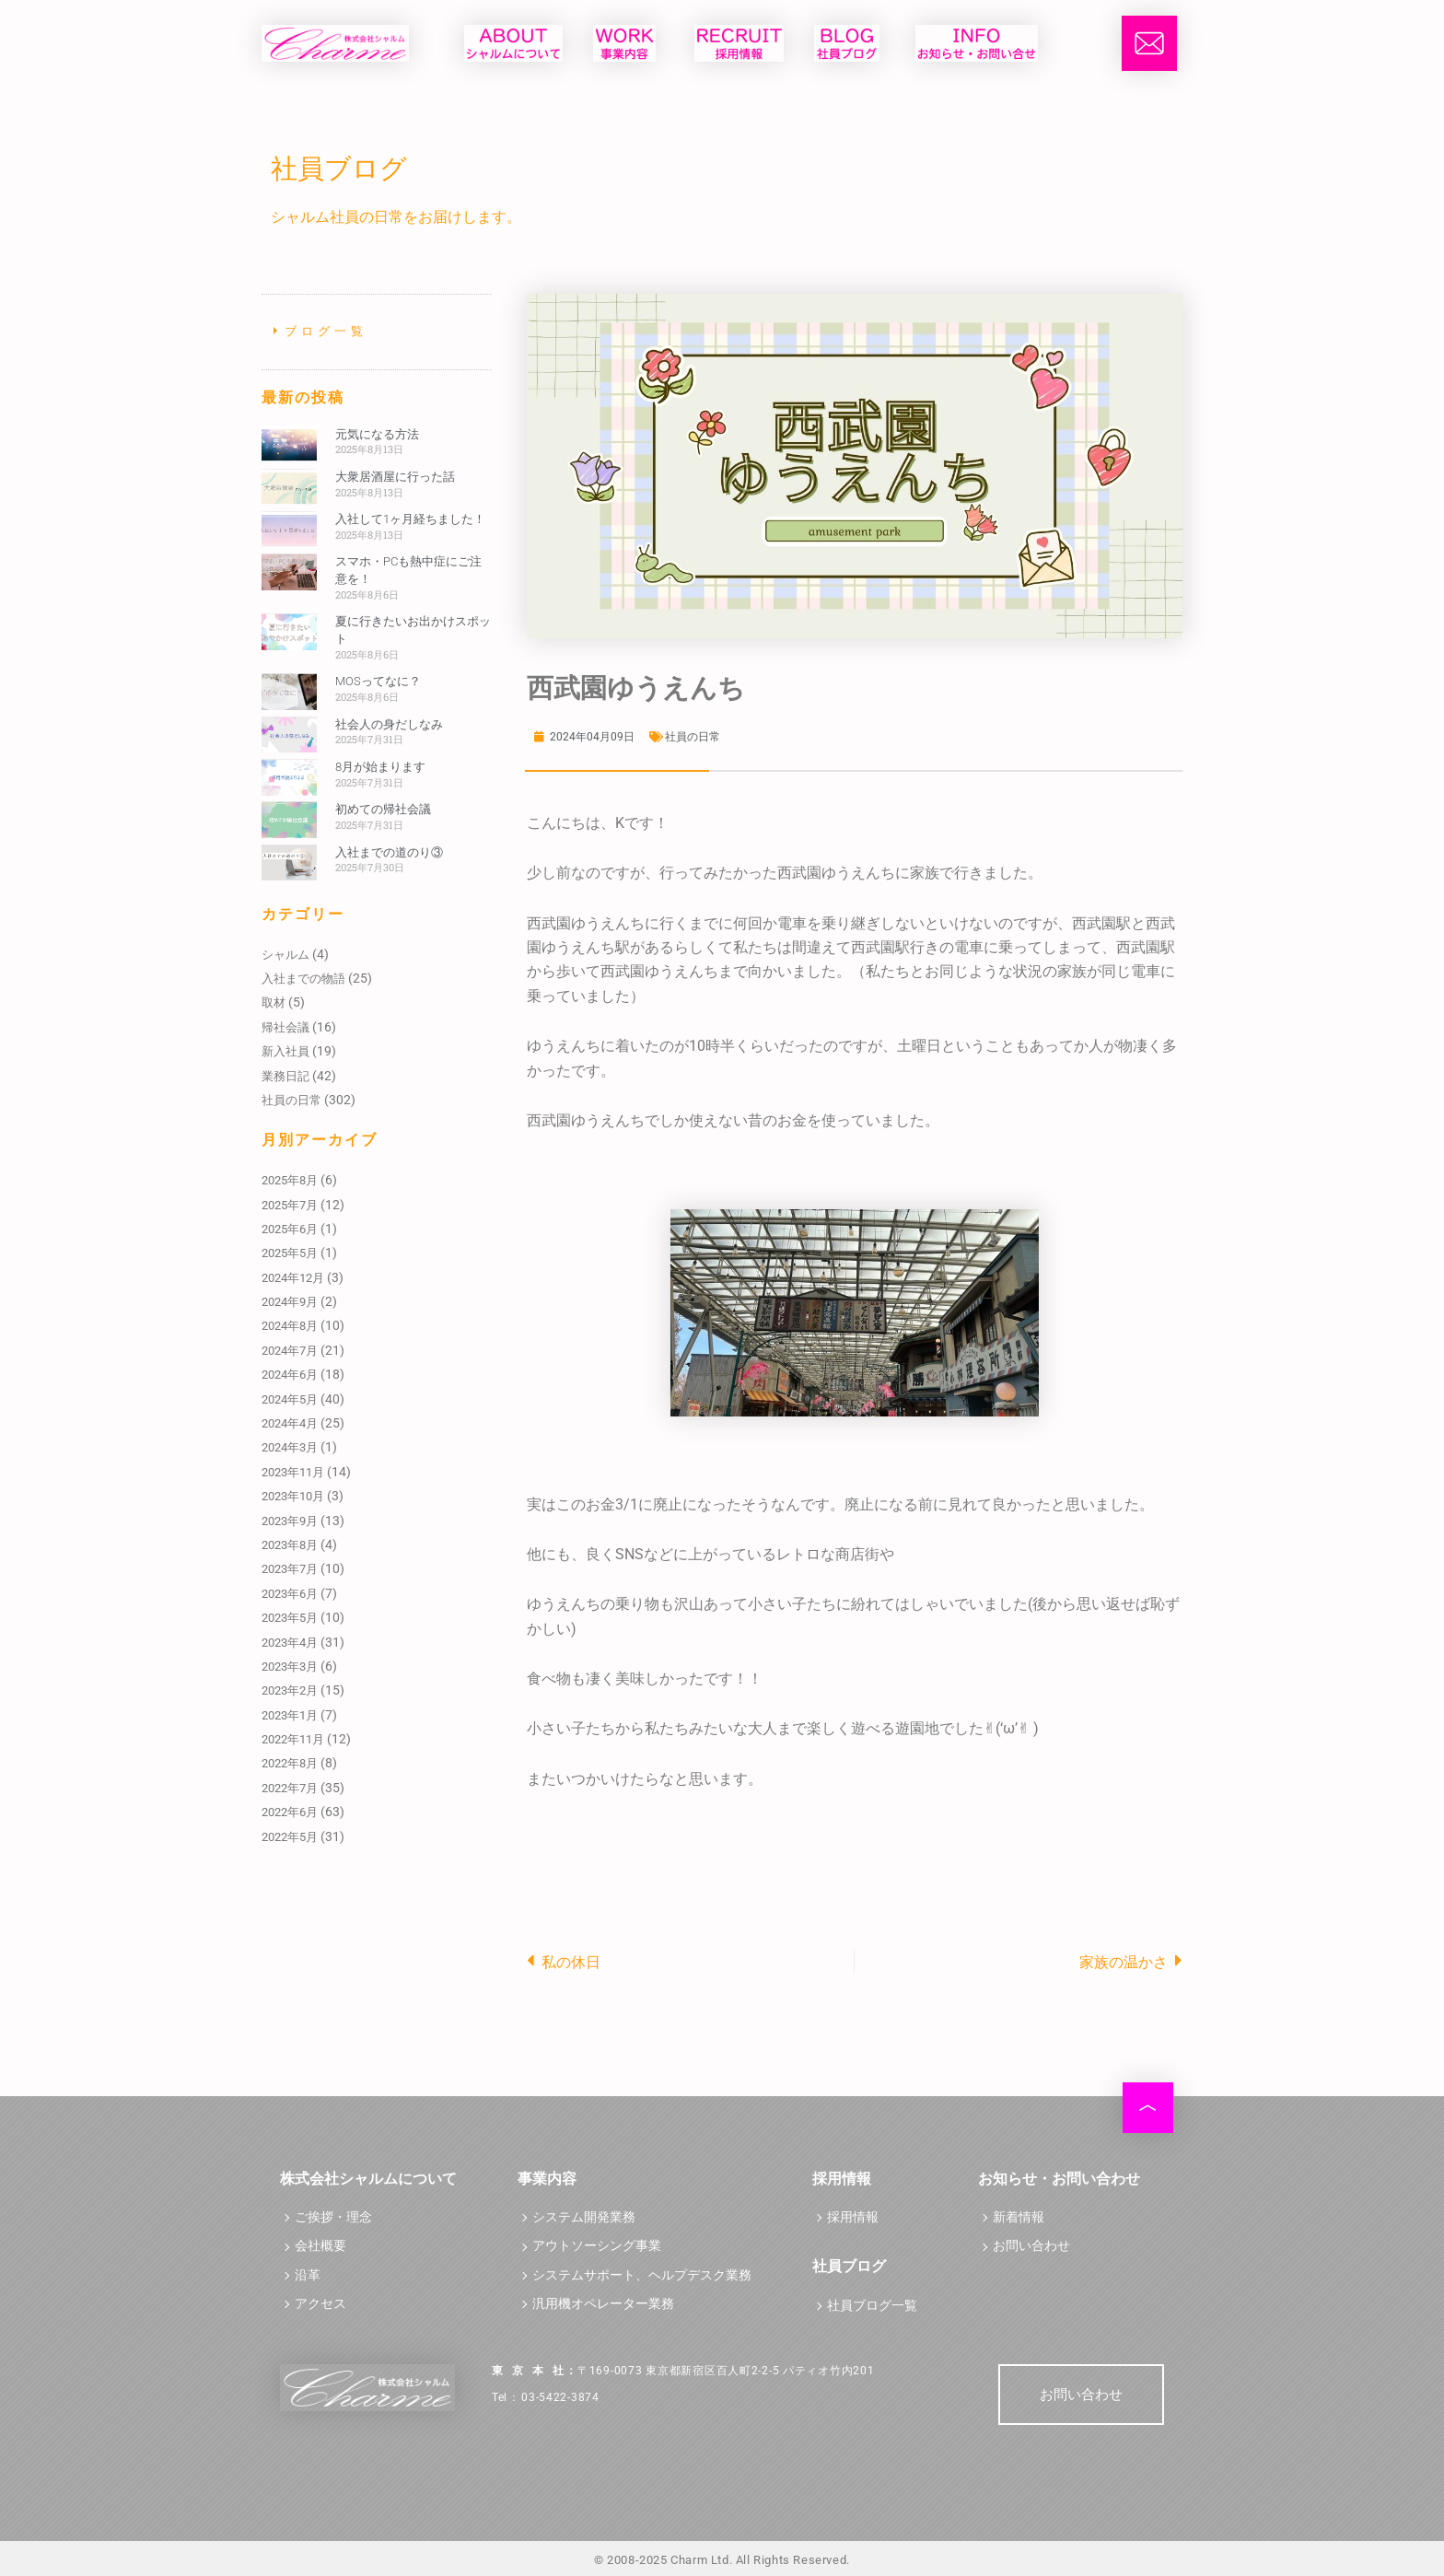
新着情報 (1018, 2217)
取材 (273, 1002)
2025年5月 (290, 1253)
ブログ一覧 (326, 331)
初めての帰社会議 (383, 809)
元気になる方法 (377, 434)
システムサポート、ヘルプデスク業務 (641, 2275)
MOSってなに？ (378, 681)
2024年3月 (290, 1447)
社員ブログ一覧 (872, 2306)
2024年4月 (290, 1423)
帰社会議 (285, 1027)
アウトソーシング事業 (596, 2246)
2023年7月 (290, 1569)
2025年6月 (290, 1229)
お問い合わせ (1031, 2246)
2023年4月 (290, 1642)
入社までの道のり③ (389, 852)
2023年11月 (293, 1472)
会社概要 (320, 2246)
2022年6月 (290, 1812)
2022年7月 (290, 1788)
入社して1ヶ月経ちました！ (410, 519)
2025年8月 (290, 1180)
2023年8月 (290, 1545)
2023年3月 (290, 1666)
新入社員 (285, 1051)
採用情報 (853, 2217)
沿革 (307, 2275)
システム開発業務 (583, 2217)
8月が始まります (380, 767)
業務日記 (285, 1076)
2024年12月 (293, 1278)
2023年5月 (290, 1618)
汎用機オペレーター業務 (603, 2304)
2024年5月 (290, 1399)
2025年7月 (290, 1205)
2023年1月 (290, 1715)
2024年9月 (290, 1302)
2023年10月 (293, 1496)
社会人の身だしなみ (389, 724)
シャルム (285, 955)
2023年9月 (290, 1521)
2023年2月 (290, 1690)
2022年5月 (290, 1837)
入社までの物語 (303, 978)
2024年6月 (290, 1374)
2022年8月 (290, 1763)
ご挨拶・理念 (333, 2217)
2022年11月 (293, 1739)
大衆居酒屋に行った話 (395, 477)
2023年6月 (290, 1594)
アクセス (320, 2304)
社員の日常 (291, 1100)
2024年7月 (290, 1351)
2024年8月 (290, 1326)
